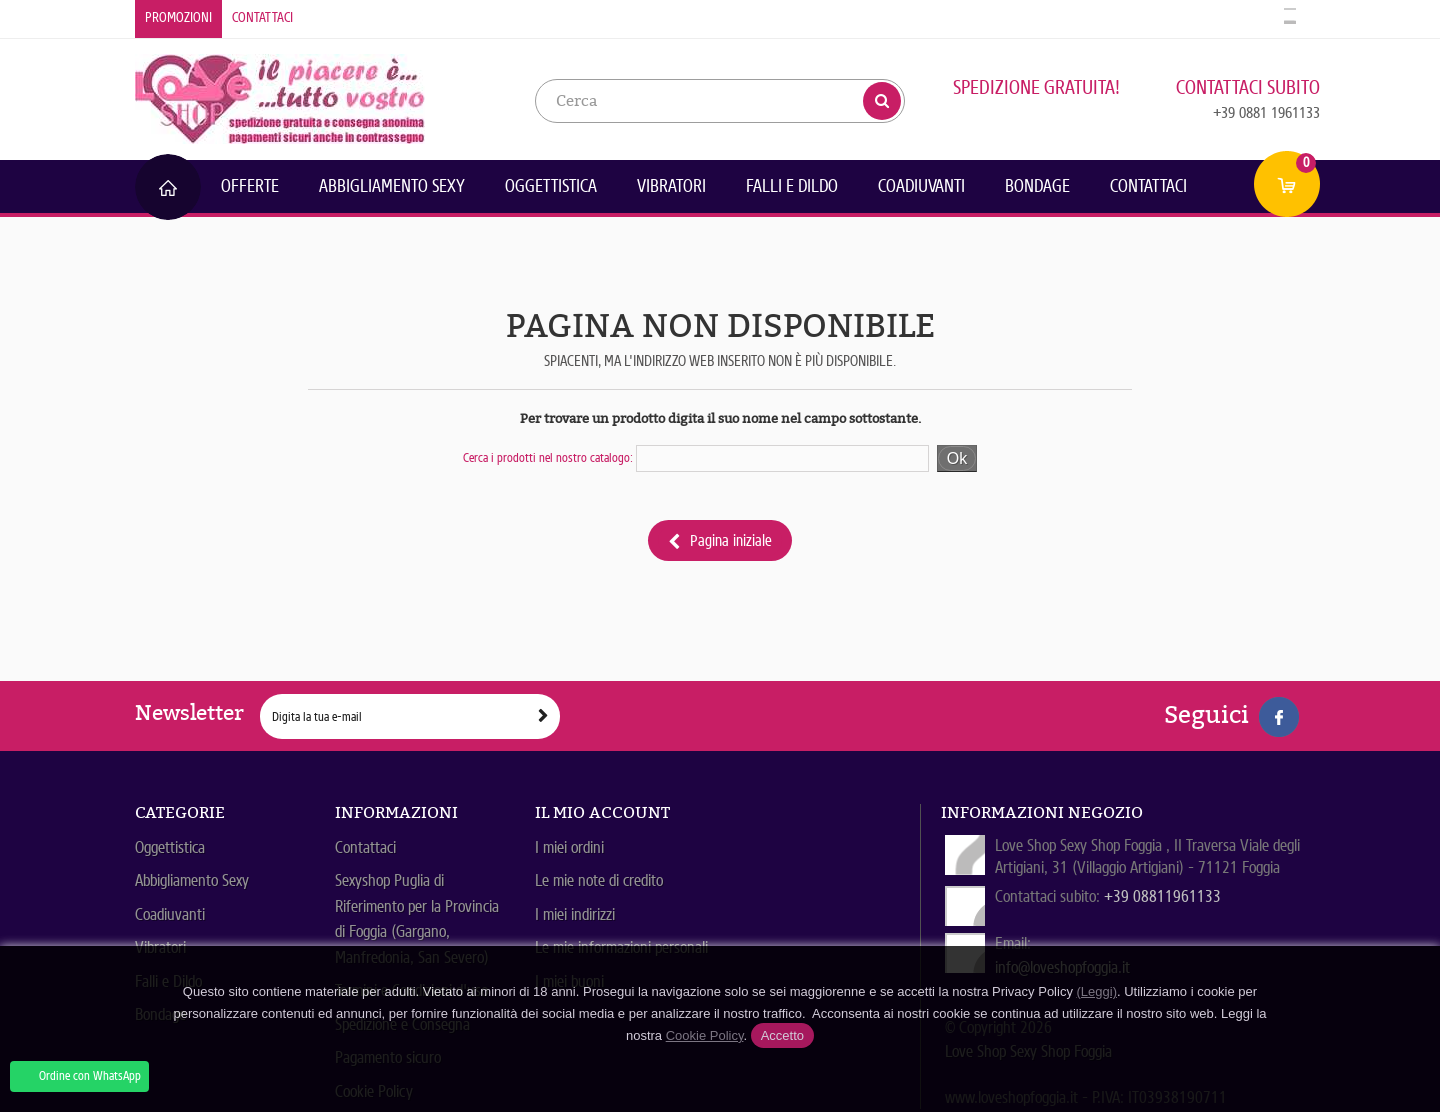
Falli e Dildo (792, 186)
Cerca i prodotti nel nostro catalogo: (548, 457)
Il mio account (602, 812)
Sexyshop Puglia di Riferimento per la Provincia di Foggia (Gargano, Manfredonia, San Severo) (417, 919)
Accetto (782, 1035)
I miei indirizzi (575, 914)
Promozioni (178, 17)
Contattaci (262, 17)
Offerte (250, 186)
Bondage (1037, 186)
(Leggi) (1097, 991)
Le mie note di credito (599, 880)
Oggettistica (551, 186)
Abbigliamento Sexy (392, 186)
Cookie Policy (705, 1035)
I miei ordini (569, 847)
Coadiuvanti (921, 186)
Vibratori (671, 186)
